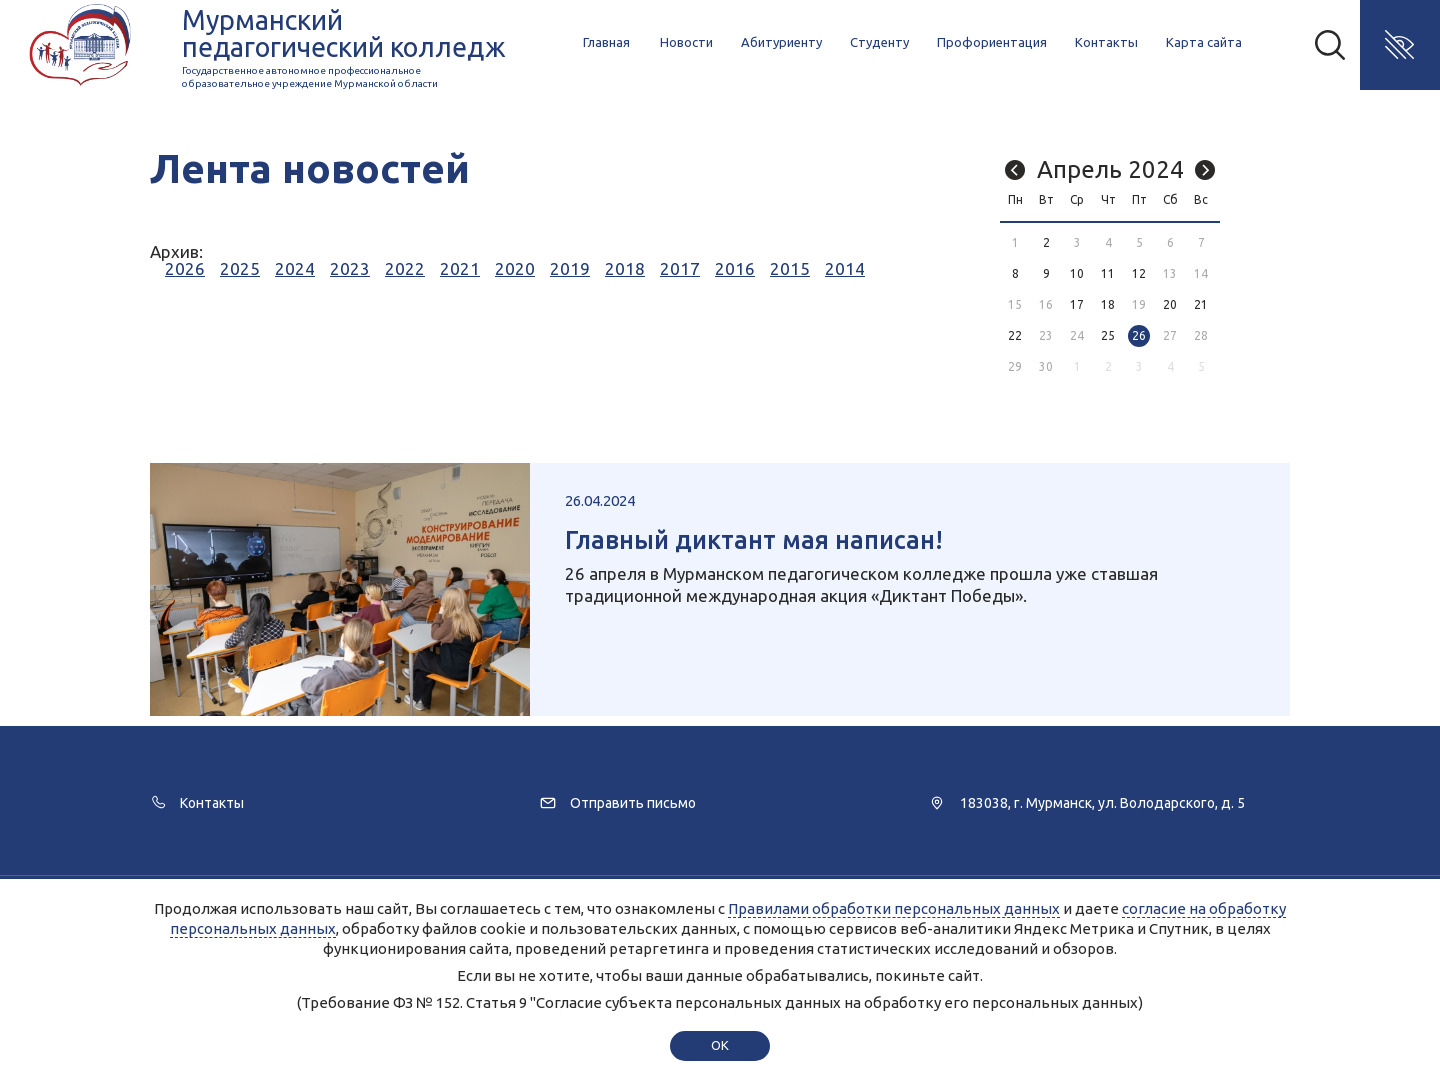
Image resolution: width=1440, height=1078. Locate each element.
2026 (185, 268)
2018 (625, 268)
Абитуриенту (781, 42)
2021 (460, 268)
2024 (295, 268)
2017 (680, 268)
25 (1108, 335)
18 (1108, 304)
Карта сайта (1204, 42)
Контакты (1106, 42)
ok (719, 1045)
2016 (735, 268)
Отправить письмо (633, 803)
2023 (350, 268)
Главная (606, 42)
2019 (570, 268)
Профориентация (992, 42)
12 (1139, 273)
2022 (405, 268)
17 (1077, 304)
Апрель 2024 (1110, 169)
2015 (790, 268)
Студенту (879, 42)
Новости (686, 42)
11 (1108, 273)
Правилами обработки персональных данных (894, 908)
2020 (515, 268)
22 (1015, 335)
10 (1077, 273)
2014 (845, 268)
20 (1170, 304)
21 (1201, 304)
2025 (240, 268)
